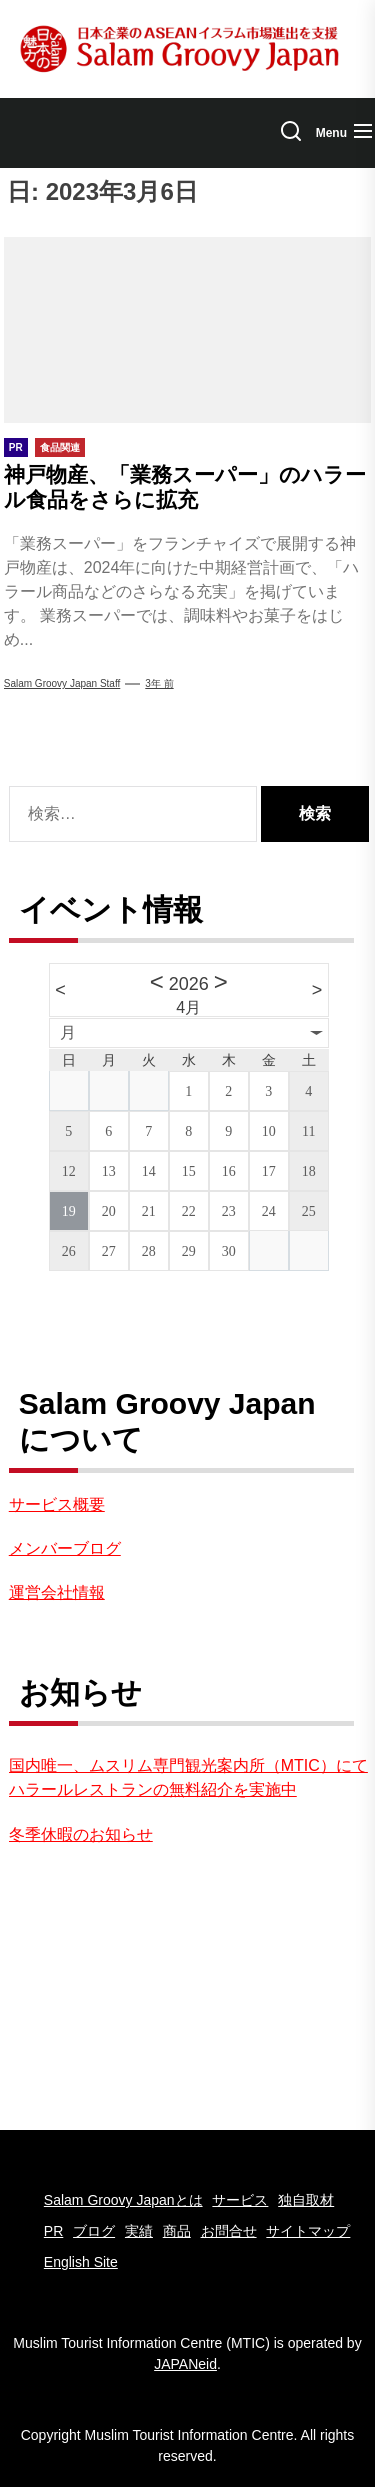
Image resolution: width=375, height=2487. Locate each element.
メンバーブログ (65, 1548)
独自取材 (306, 2200)
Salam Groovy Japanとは (123, 2200)
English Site (81, 2262)
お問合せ (229, 2231)
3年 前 (159, 683)
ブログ (94, 2231)
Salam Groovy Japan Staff (62, 683)
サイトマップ (308, 2231)
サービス (240, 2200)
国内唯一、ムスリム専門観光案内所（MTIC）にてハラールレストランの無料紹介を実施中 (188, 1777)
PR (53, 2231)
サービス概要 (57, 1504)
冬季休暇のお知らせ (81, 1834)
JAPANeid (185, 2364)
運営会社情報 (57, 1592)
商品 (177, 2231)
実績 (139, 2231)
